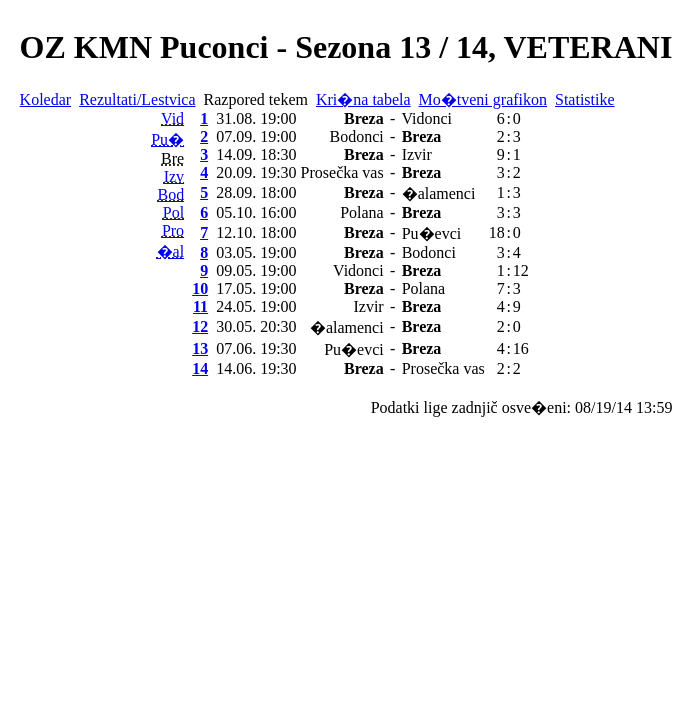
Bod (170, 194)
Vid (172, 118)
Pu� (167, 139)
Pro (173, 230)
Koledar (46, 99)
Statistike (585, 99)
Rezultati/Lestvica (137, 99)
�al (171, 251)
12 (200, 326)
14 (200, 368)
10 (200, 288)
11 (200, 306)
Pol (173, 212)
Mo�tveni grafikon (483, 99)
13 (200, 348)
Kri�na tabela (363, 99)
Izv (174, 176)
